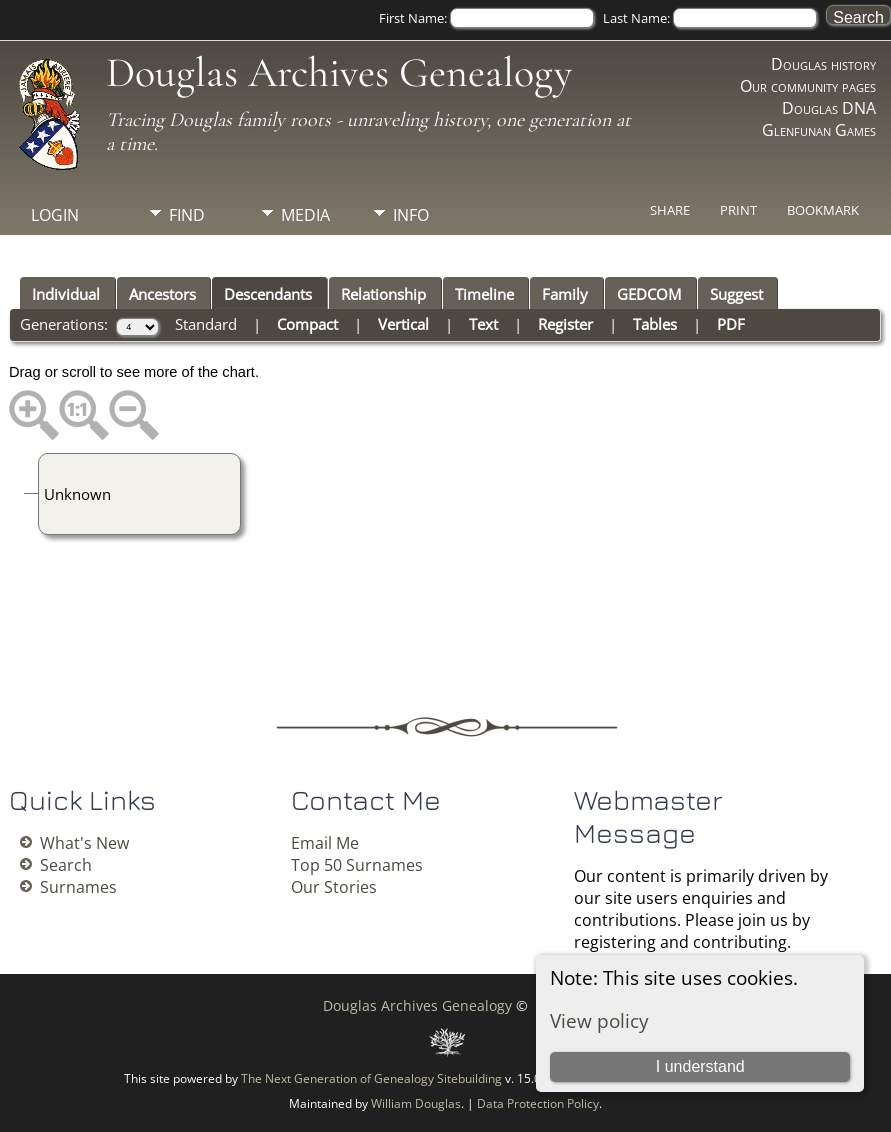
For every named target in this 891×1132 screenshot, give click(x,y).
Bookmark (823, 210)
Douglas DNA (829, 108)
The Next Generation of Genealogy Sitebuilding (371, 1078)
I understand (700, 1066)
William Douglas (416, 1103)
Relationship (383, 294)
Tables (655, 324)
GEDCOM (649, 294)
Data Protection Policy (538, 1103)
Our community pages (808, 86)
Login (55, 215)
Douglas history (823, 64)
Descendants (268, 294)
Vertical (403, 324)
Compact (307, 324)
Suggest (736, 294)
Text (483, 324)
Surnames (78, 887)
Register (565, 324)
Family (565, 294)
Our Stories (334, 887)
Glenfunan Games (819, 130)
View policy (599, 1020)
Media (305, 215)
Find (187, 215)
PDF (731, 324)
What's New (84, 843)
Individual (66, 294)
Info (411, 215)
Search (66, 865)
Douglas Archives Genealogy (339, 72)
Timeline (484, 294)
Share (670, 210)
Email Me (325, 843)
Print (738, 210)
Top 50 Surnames (357, 865)
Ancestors (162, 294)
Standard (206, 324)
